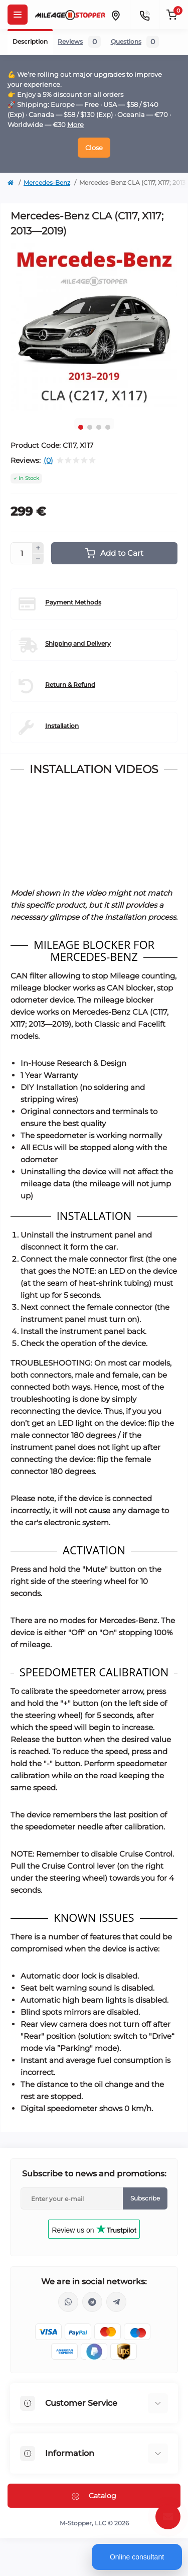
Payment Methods (73, 602)
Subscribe (145, 2198)
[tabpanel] (94, 327)
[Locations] (115, 14)
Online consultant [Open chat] (137, 2557)
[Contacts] (144, 14)
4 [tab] (107, 427)
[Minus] (38, 559)
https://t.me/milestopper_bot (116, 2302)
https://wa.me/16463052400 (68, 2302)
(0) (48, 460)
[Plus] (38, 547)
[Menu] (18, 15)
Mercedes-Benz (47, 182)
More (75, 124)
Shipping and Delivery (78, 643)
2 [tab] (89, 427)
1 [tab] (80, 427)
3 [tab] (98, 427)
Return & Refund (70, 684)
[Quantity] (22, 553)
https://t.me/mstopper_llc (92, 2302)
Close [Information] (94, 148)
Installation (62, 725)
